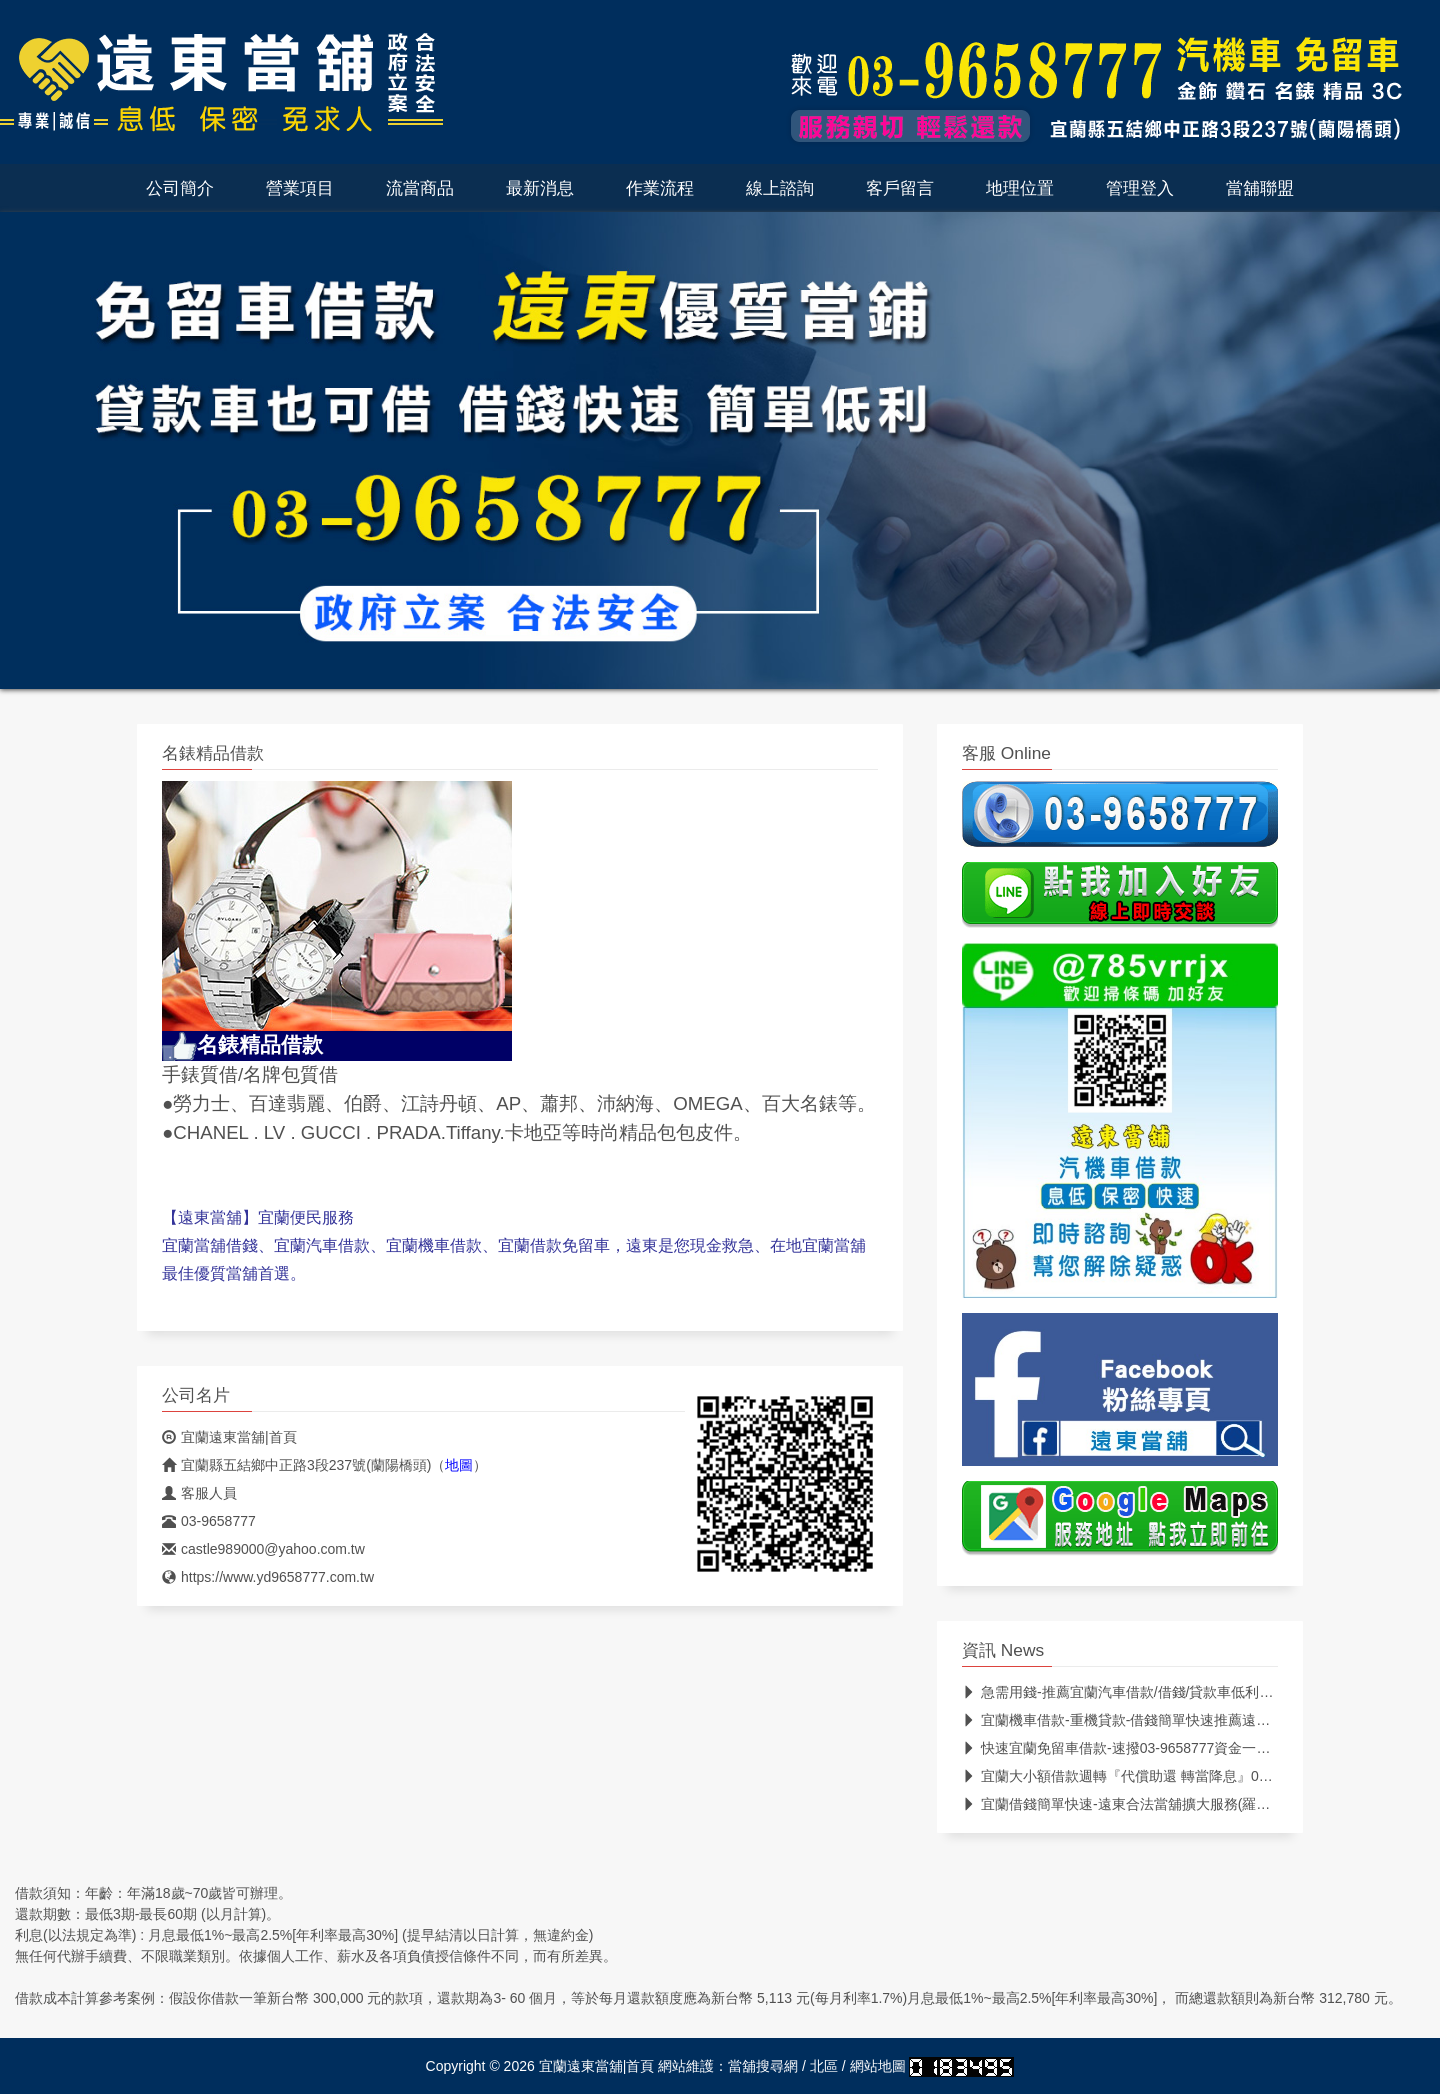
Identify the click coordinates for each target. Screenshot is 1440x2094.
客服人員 (199, 1493)
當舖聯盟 (1260, 188)
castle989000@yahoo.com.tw (263, 1549)
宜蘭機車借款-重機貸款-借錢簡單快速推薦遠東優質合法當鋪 (1158, 1720)
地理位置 (1020, 188)
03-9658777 (209, 1521)
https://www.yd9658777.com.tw (268, 1577)
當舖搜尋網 (763, 2066)
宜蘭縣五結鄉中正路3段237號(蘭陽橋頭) (296, 1465)
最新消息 (540, 188)
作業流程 (660, 188)
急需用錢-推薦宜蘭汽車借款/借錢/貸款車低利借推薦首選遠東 (1159, 1692)
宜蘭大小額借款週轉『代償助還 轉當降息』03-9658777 (1144, 1776)
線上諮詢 (780, 188)
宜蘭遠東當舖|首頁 (229, 1437)
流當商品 (420, 188)
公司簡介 (180, 188)
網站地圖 (878, 2066)
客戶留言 (900, 188)
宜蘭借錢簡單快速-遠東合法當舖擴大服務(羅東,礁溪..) (1138, 1804)
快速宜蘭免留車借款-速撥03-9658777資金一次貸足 (1130, 1748)
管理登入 (1140, 188)
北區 (824, 2066)
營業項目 (300, 188)
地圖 (459, 1465)
